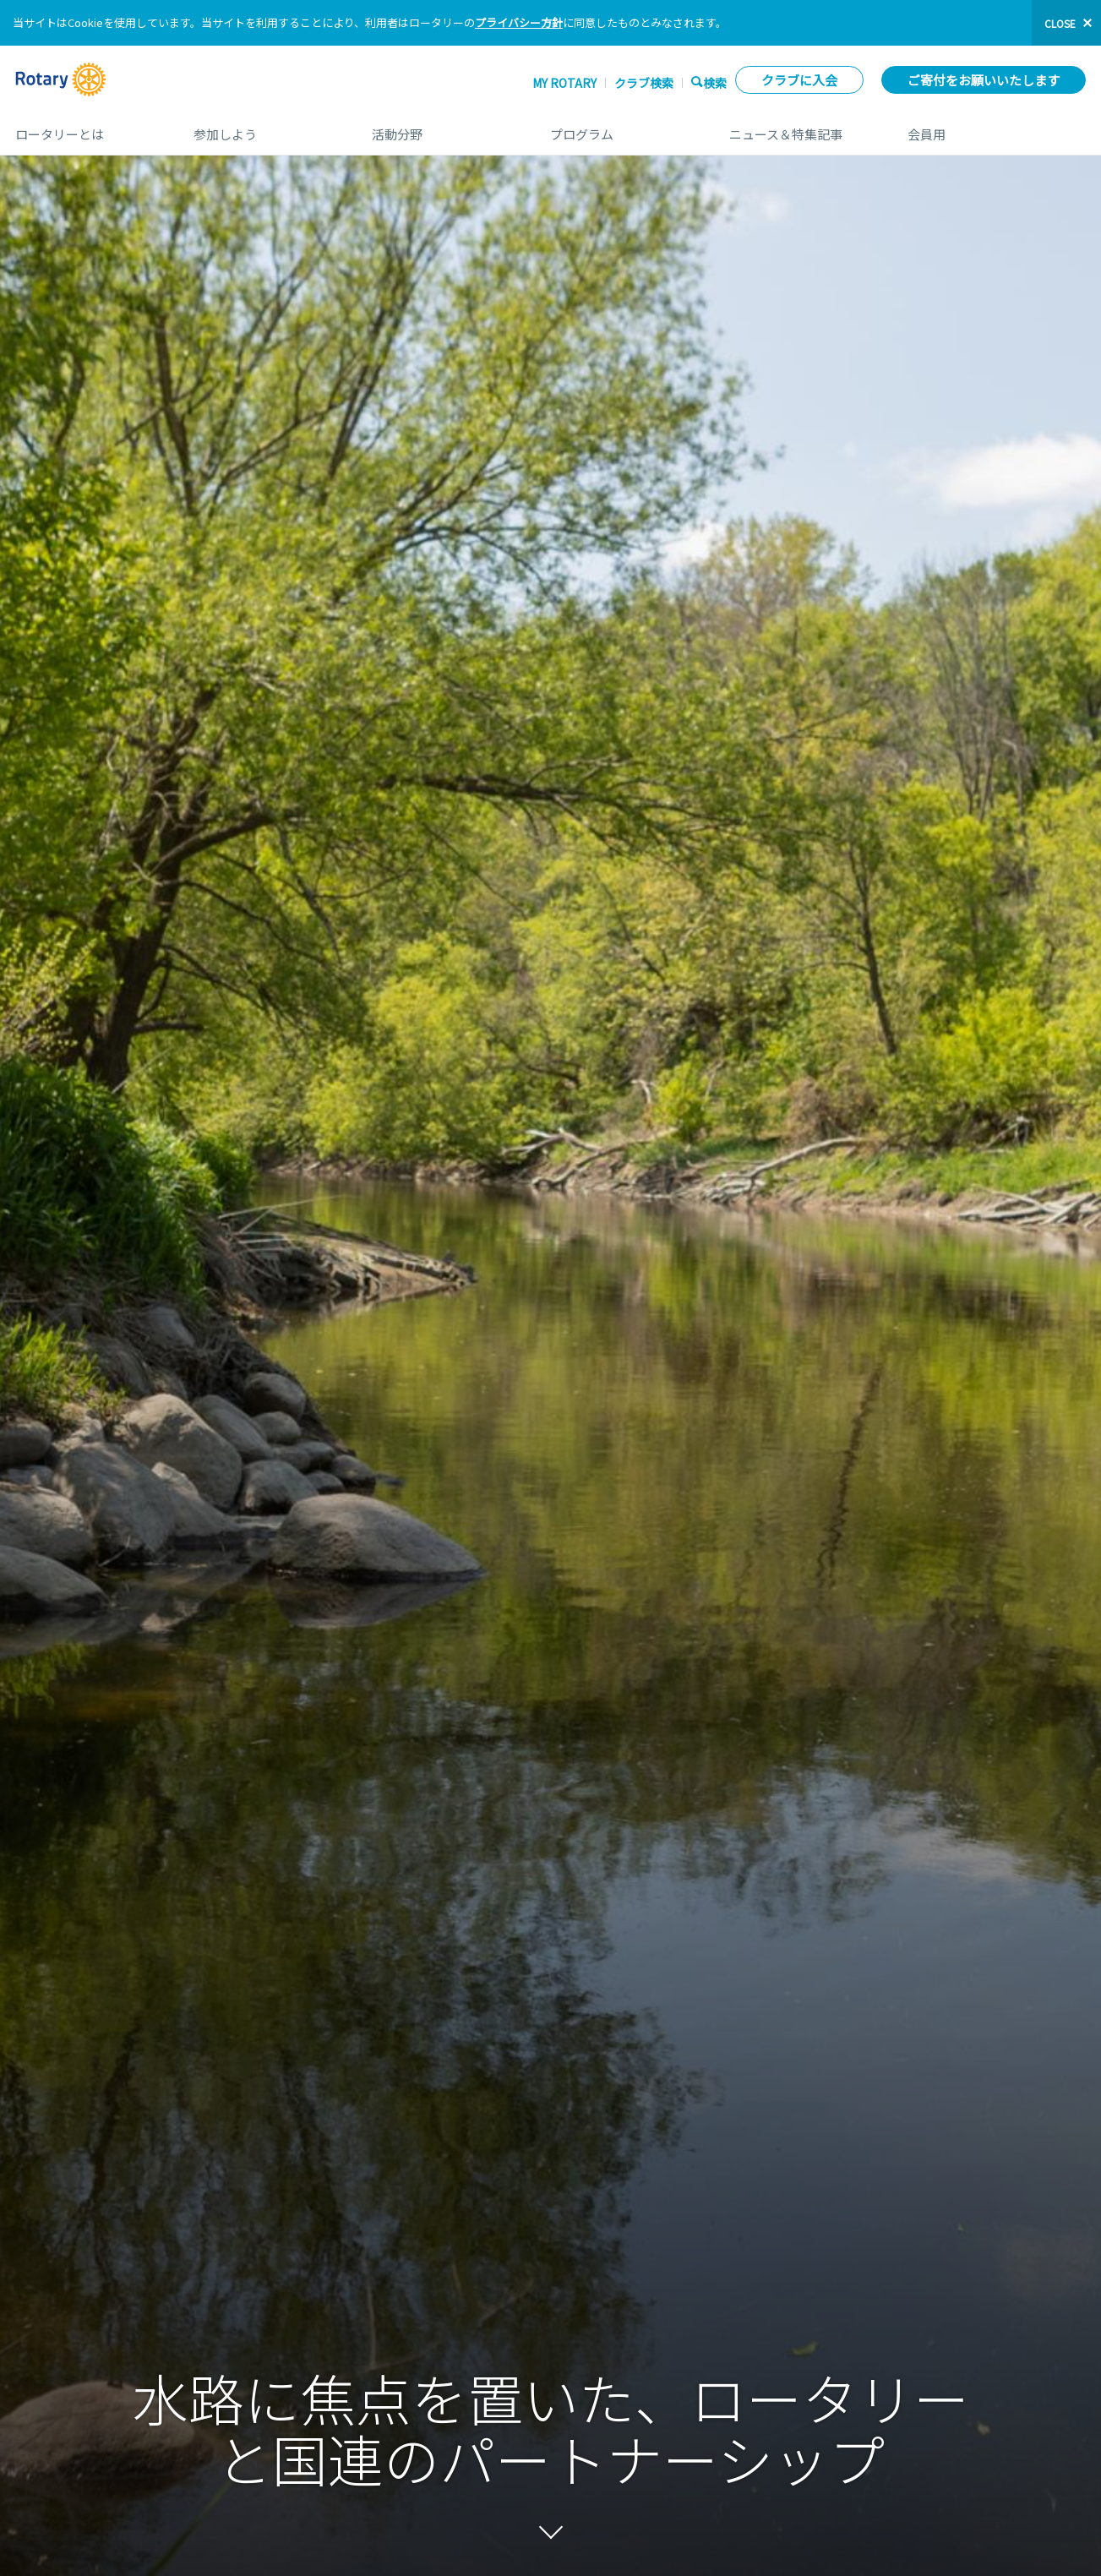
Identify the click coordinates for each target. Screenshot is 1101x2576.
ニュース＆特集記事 (801, 128)
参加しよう (265, 128)
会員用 (997, 128)
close (1060, 23)
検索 (715, 82)
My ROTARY (564, 82)
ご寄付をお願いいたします (984, 80)
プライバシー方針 (519, 22)
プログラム (622, 128)
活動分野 (444, 128)
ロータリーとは (87, 128)
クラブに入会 (799, 80)
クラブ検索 (643, 82)
